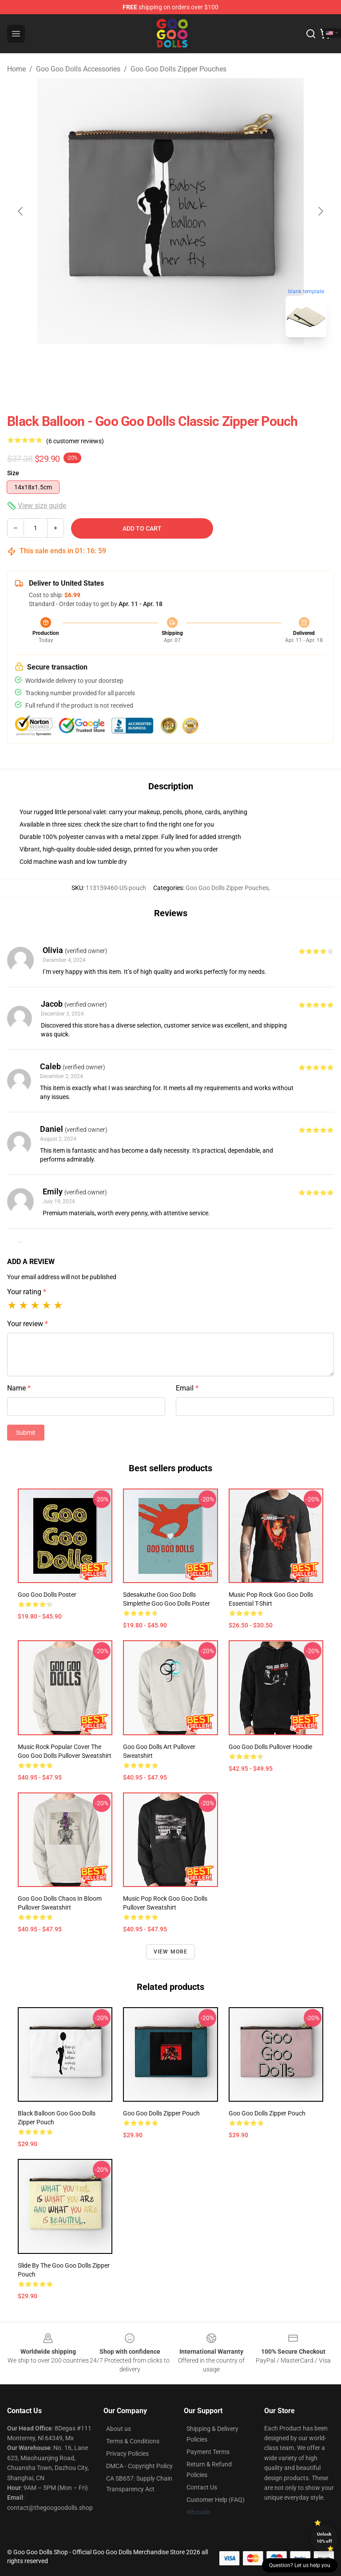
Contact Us (201, 2487)
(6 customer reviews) (75, 441)
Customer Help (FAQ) (215, 2499)
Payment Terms (208, 2451)
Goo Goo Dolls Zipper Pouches (178, 69)
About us (118, 2428)
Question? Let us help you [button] (299, 2565)
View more (171, 1952)
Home (16, 69)
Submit (26, 1432)
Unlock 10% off (324, 2538)
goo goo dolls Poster (47, 1594)
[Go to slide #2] (193, 364)
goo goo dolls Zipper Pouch (161, 2113)
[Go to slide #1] (147, 364)
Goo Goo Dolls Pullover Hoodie (270, 1746)
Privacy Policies (127, 2453)
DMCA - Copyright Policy (139, 2466)
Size (13, 473)
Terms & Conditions (132, 2441)
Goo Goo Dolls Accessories (78, 69)
